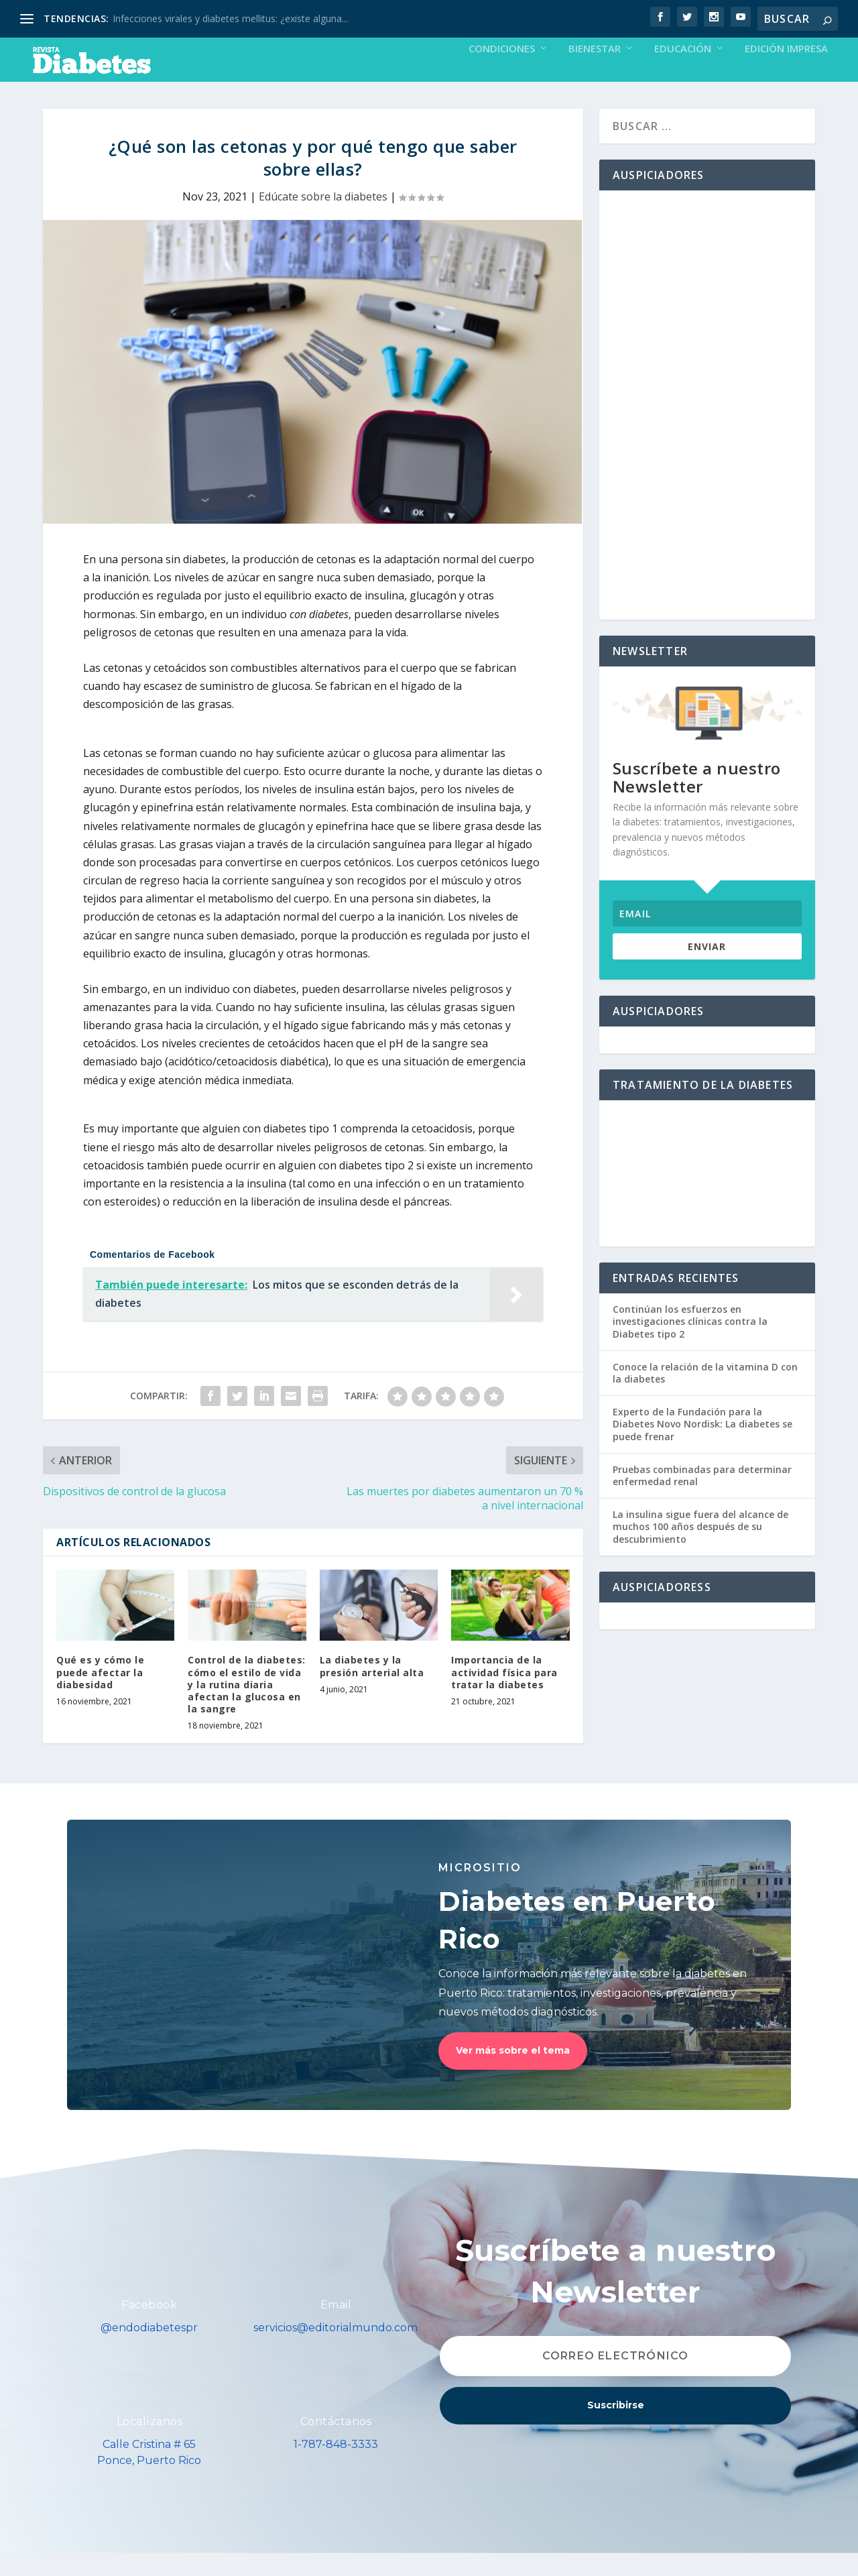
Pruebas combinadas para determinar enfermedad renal (702, 1498)
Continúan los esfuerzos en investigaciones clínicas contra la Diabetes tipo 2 (690, 1344)
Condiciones (502, 72)
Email (336, 2327)
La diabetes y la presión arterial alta (372, 1688)
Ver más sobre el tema (513, 2073)
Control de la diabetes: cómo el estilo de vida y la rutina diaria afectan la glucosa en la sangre (247, 1707)
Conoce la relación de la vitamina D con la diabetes (705, 1395)
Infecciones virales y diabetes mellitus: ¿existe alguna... (230, 18)
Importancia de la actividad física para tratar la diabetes (504, 1694)
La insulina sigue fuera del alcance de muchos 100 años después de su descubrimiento (700, 1549)
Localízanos (150, 2444)
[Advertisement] (707, 428)
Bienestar (594, 72)
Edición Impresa (786, 72)
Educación (682, 72)
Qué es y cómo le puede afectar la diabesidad (100, 1694)
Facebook (149, 2327)
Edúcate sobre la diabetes (323, 219)
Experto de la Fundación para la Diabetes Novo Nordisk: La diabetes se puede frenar (702, 1446)
